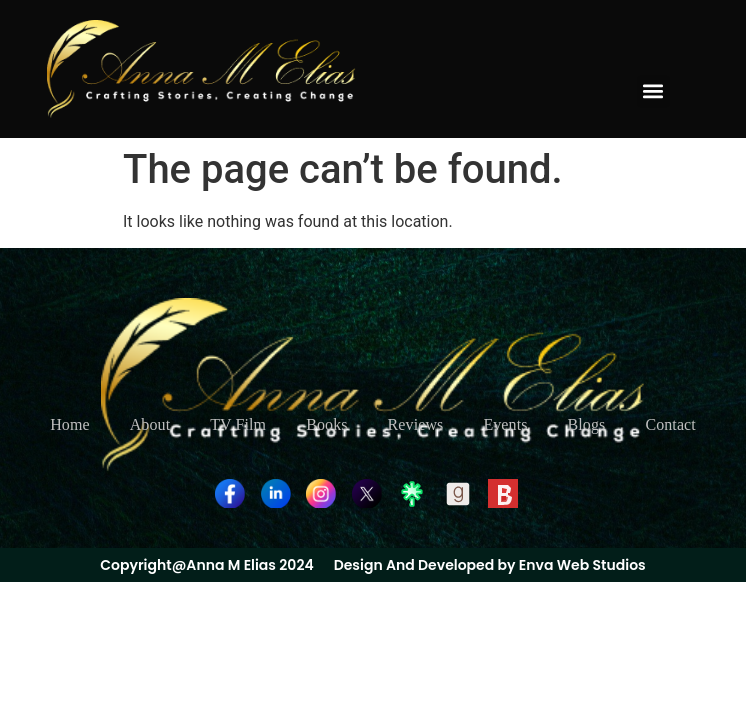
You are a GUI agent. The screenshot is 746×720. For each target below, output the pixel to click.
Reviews (416, 424)
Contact (670, 424)
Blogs (587, 424)
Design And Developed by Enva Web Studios (490, 565)
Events (505, 424)
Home (70, 424)
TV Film (238, 424)
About (150, 424)
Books (326, 424)
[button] (653, 91)
